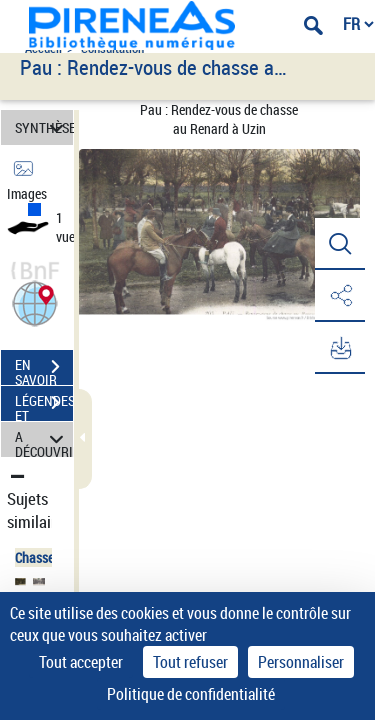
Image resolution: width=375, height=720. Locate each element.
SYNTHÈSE (44, 127)
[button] (35, 301)
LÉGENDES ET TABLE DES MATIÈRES (44, 405)
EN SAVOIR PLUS (44, 369)
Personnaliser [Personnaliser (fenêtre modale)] (301, 662)
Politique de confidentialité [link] (191, 694)
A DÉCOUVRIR (44, 439)
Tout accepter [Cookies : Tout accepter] (81, 662)
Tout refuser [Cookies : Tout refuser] (190, 662)
